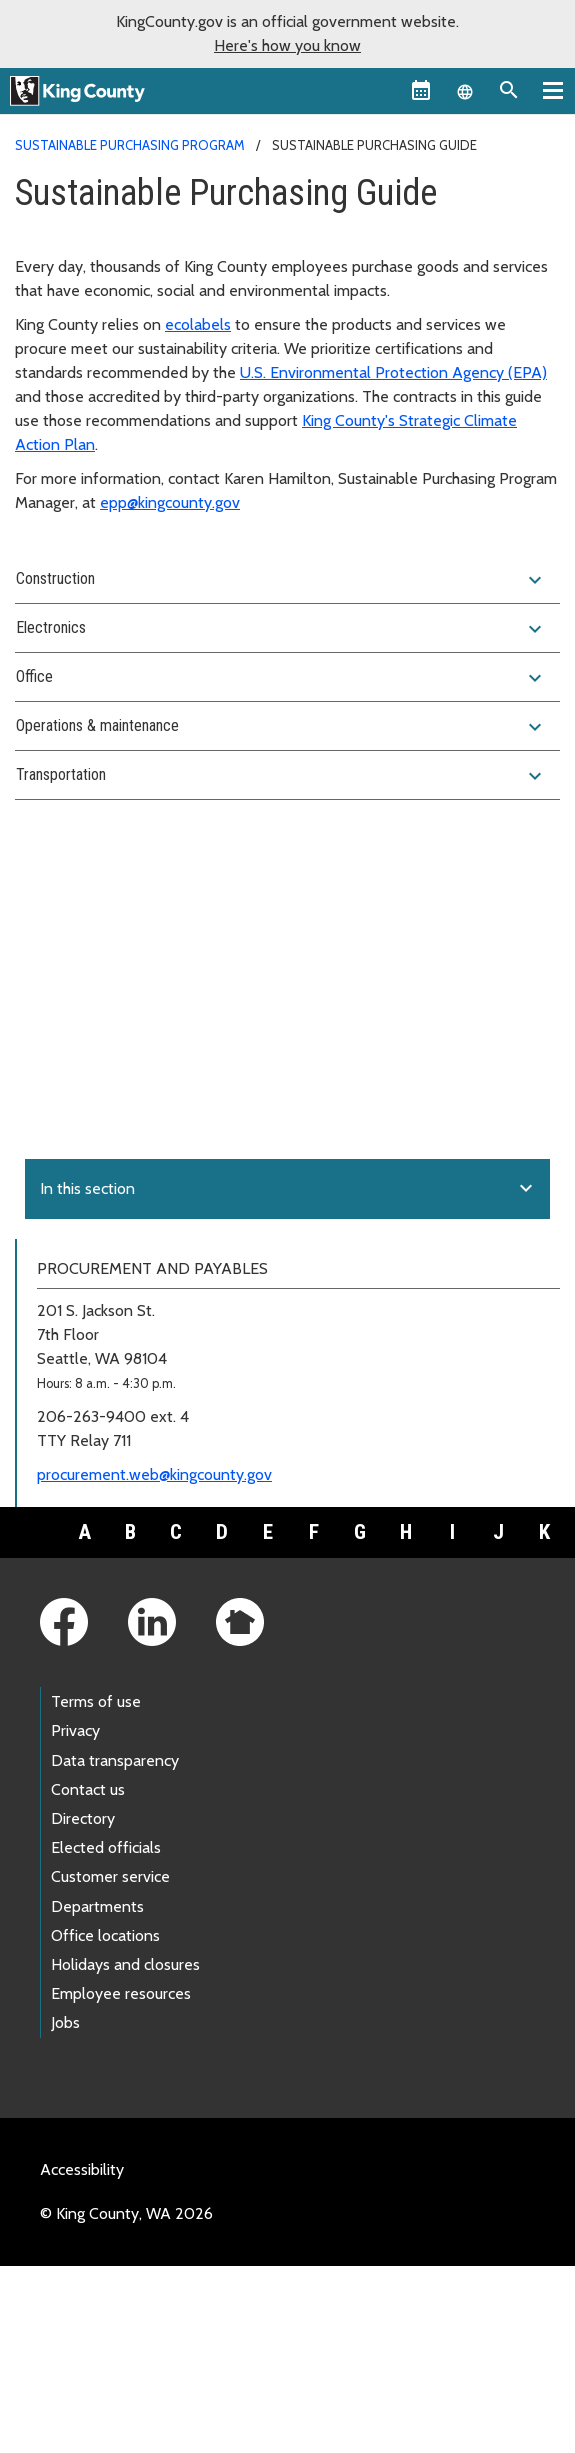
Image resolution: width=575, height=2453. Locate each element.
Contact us (88, 1789)
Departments (97, 1906)
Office (281, 678)
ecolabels (198, 324)
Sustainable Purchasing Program (130, 145)
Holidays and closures (125, 1964)
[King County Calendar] (421, 90)
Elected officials (106, 1847)
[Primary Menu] (553, 90)
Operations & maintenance (281, 727)
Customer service (110, 1876)
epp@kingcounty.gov (170, 502)
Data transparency (115, 1760)
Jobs (65, 2022)
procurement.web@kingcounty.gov (154, 1474)
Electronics (281, 629)
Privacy (75, 1730)
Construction (281, 580)
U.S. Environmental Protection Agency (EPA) (393, 372)
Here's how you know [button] (287, 45)
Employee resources (121, 1993)
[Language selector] (465, 90)
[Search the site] (509, 90)
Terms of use (96, 1701)
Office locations (105, 1935)
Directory (83, 1818)
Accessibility (82, 2169)
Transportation (281, 776)
